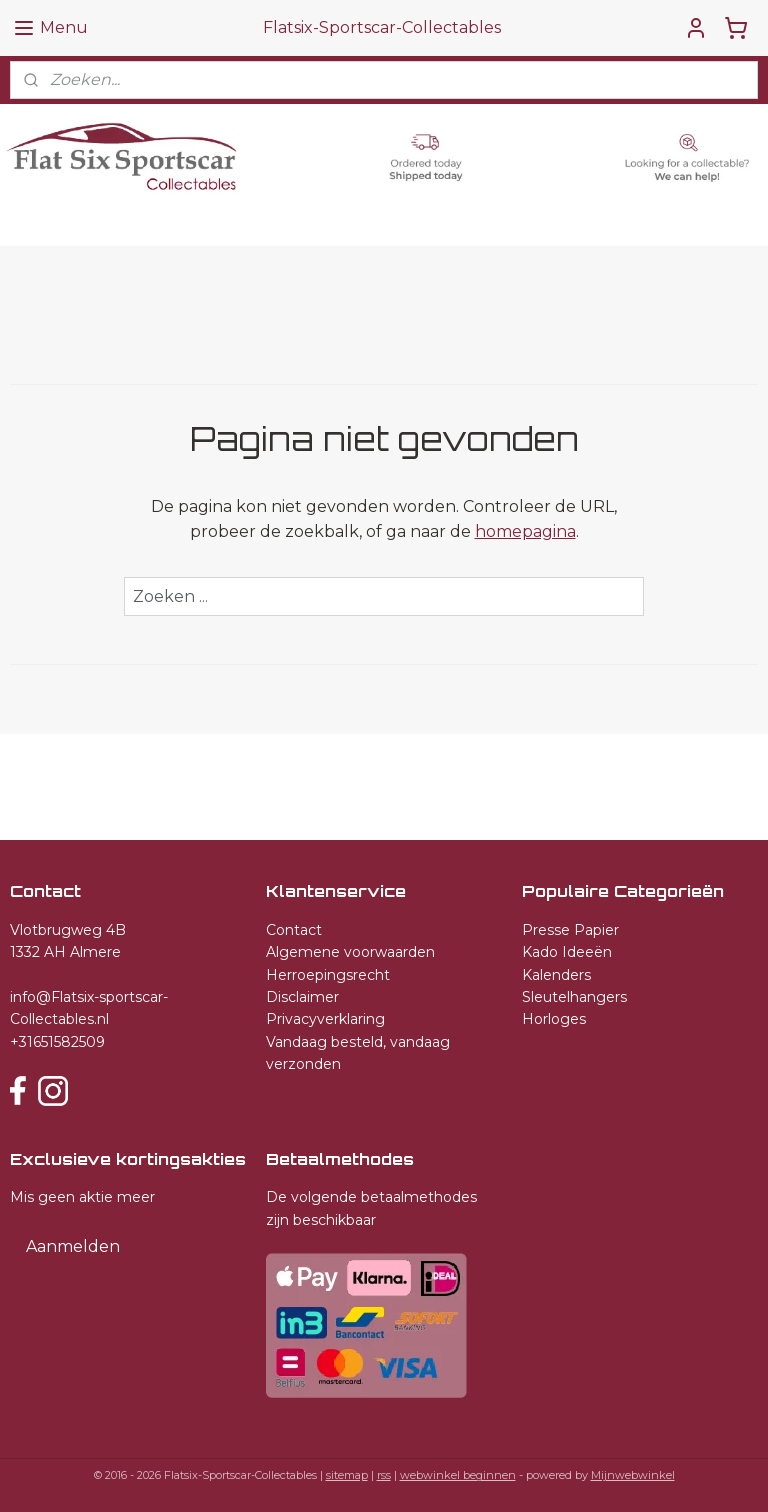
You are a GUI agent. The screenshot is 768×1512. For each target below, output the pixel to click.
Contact (294, 930)
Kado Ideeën (567, 952)
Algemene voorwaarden (350, 952)
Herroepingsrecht (328, 975)
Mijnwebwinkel (633, 1475)
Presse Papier (570, 930)
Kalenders (556, 975)
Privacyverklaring (325, 1019)
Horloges (554, 1019)
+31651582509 (57, 1042)
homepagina (525, 532)
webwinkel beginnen (458, 1475)
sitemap (347, 1475)
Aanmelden (73, 1246)
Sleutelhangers (574, 997)
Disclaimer (302, 997)
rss (384, 1475)
